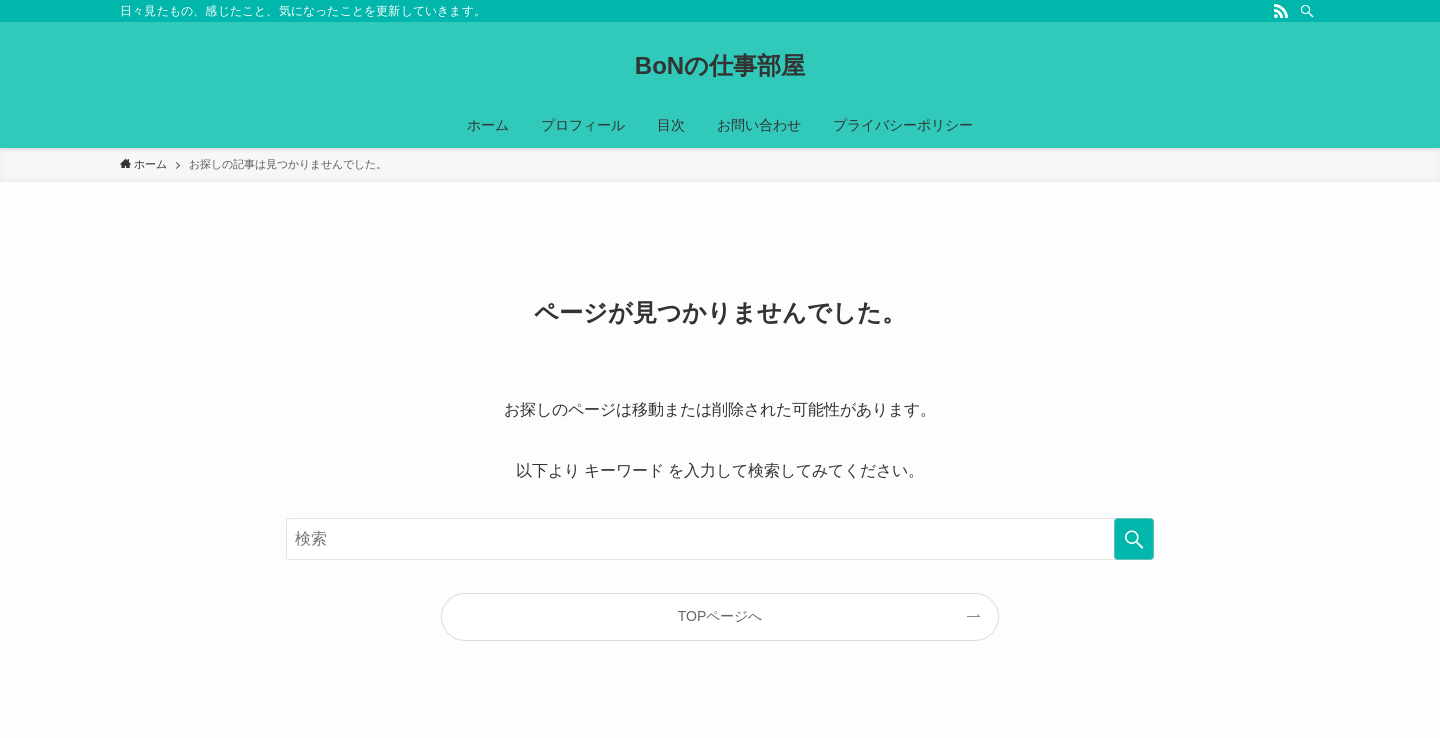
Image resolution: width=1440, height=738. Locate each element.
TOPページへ (720, 616)
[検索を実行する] (1134, 539)
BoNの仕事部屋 (720, 66)
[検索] (1307, 11)
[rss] (1281, 11)
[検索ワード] (720, 539)
